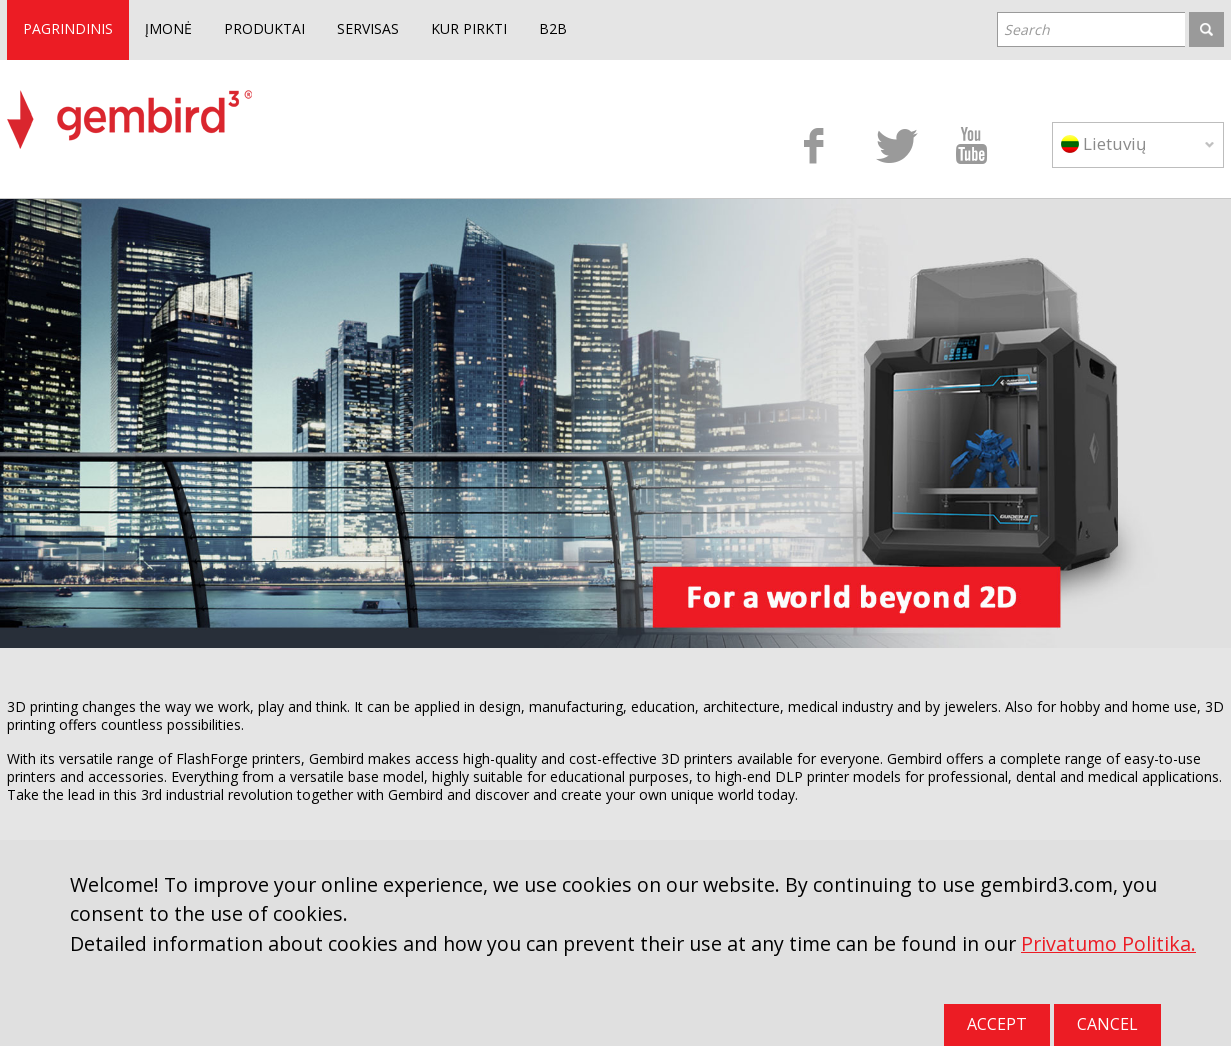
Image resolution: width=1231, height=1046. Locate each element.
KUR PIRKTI (469, 28)
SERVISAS (368, 28)
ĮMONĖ (168, 28)
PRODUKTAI (264, 28)
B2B (553, 28)
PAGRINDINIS (68, 28)
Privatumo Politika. (1108, 943)
